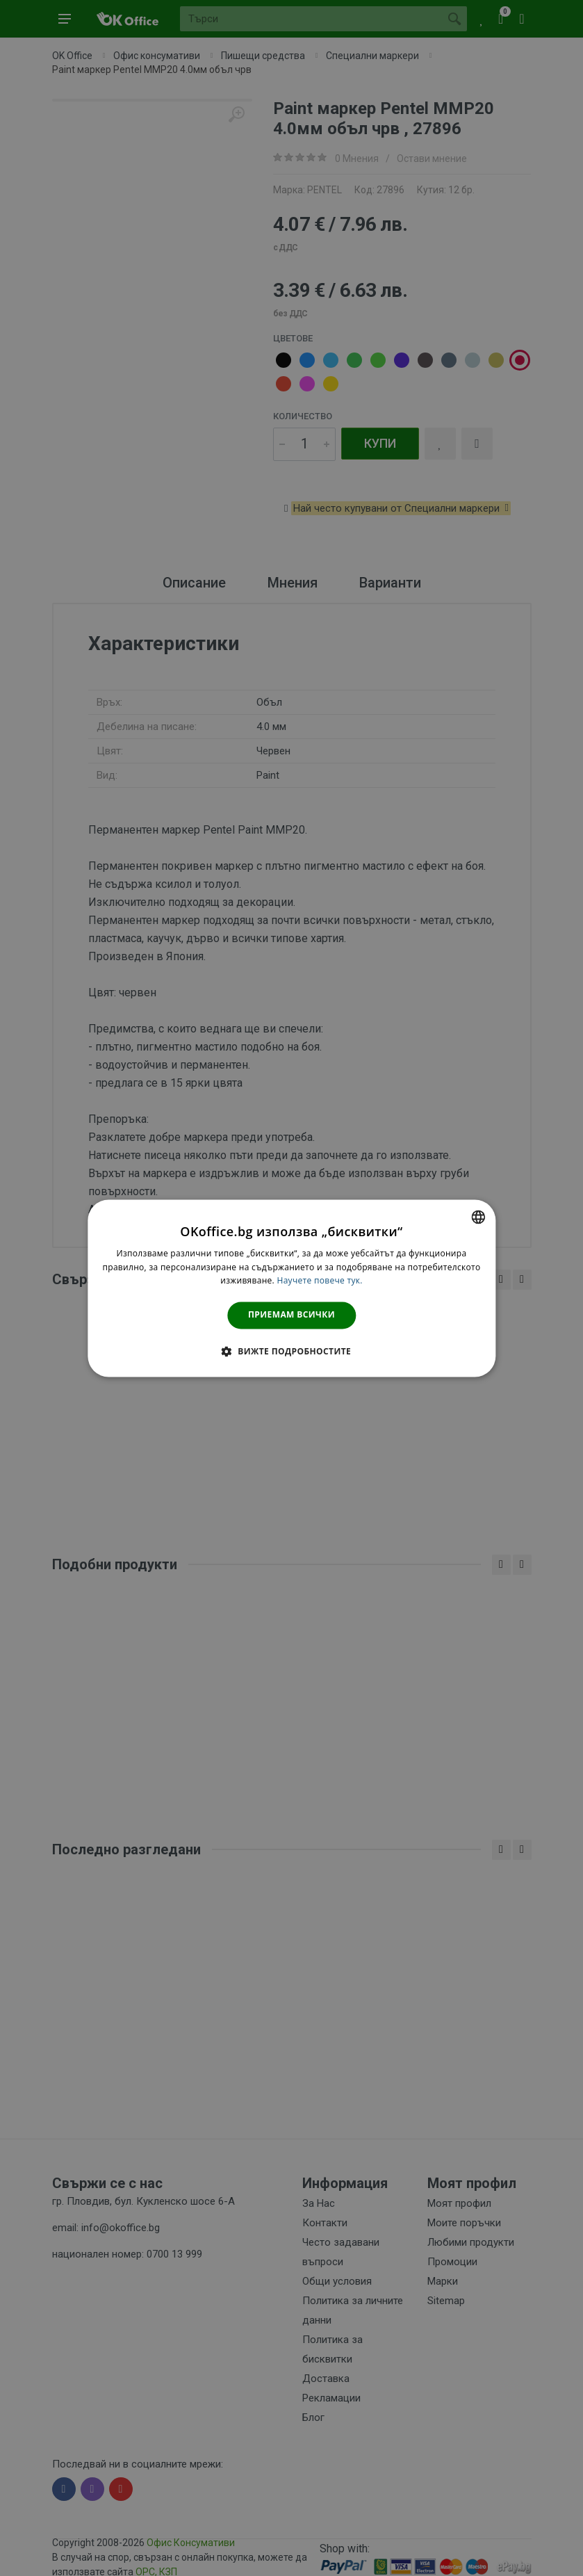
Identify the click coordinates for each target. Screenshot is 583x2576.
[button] (291, 1351)
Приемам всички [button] (291, 1315)
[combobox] (478, 1217)
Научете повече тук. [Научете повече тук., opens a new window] (319, 1281)
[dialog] (291, 1288)
